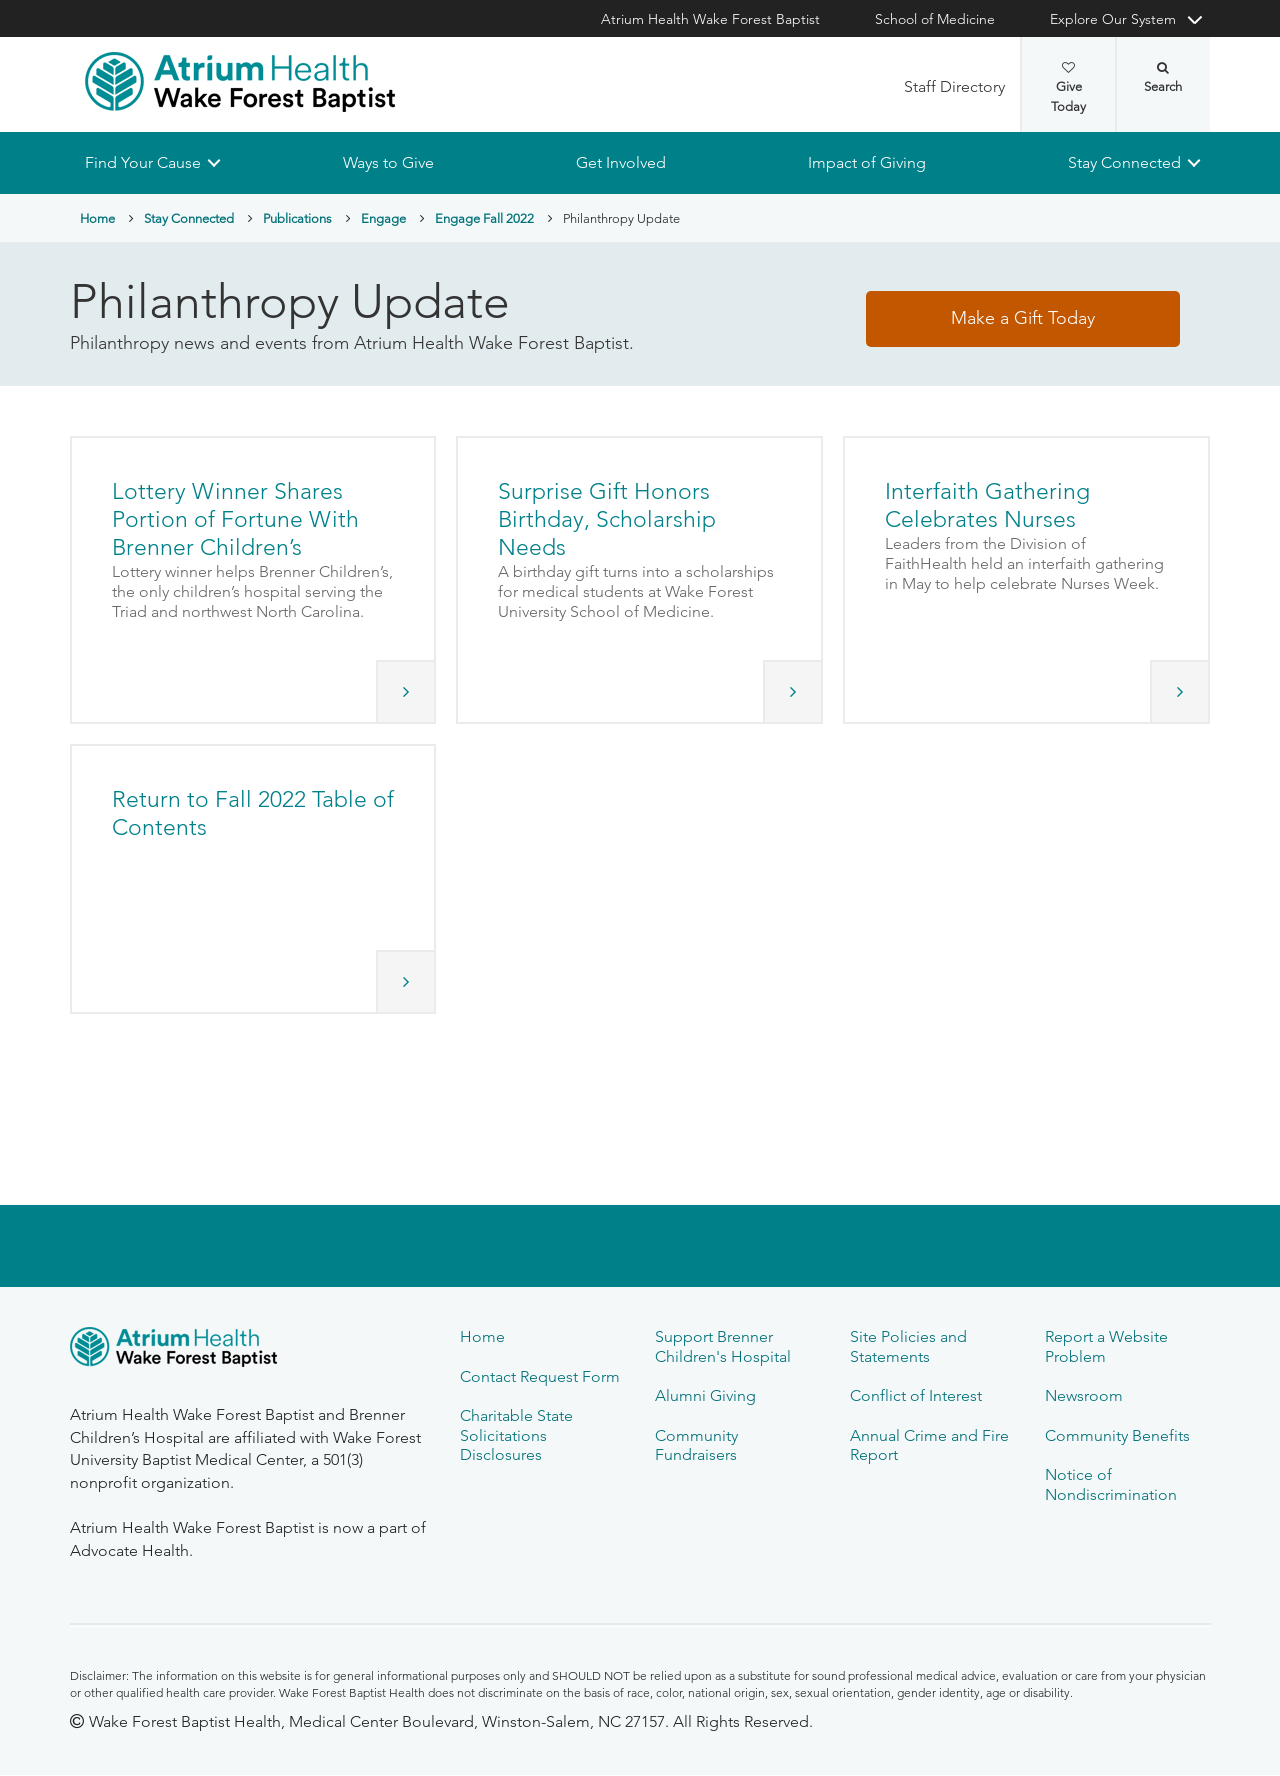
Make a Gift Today (1023, 319)
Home (97, 218)
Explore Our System (1113, 19)
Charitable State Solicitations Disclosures (516, 1435)
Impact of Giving (867, 162)
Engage (383, 218)
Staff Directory (954, 86)
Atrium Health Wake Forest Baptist (710, 19)
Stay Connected (1124, 162)
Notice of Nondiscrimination (1111, 1484)
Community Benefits (1117, 1435)
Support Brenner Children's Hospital (723, 1346)
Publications (297, 218)
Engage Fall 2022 (484, 218)
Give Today (1068, 88)
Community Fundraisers (696, 1445)
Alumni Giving (705, 1395)
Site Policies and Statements (908, 1346)
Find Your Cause (143, 162)
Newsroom (1084, 1395)
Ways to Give (388, 162)
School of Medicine (935, 19)
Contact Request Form (540, 1376)
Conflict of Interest (916, 1395)
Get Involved (621, 162)
